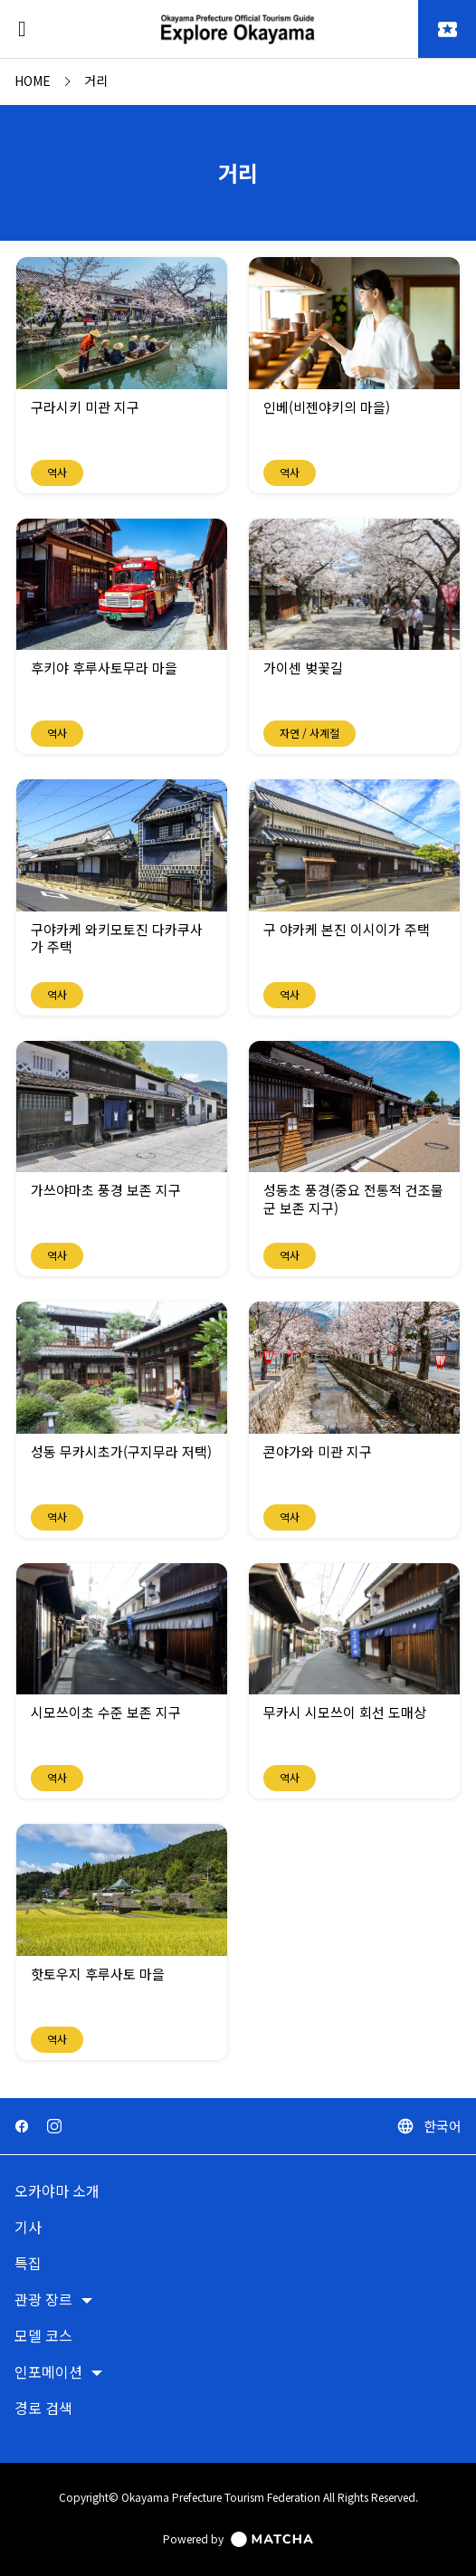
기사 (28, 2227)
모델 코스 (43, 2336)
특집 (28, 2264)
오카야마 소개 (57, 2191)
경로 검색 (43, 2409)
